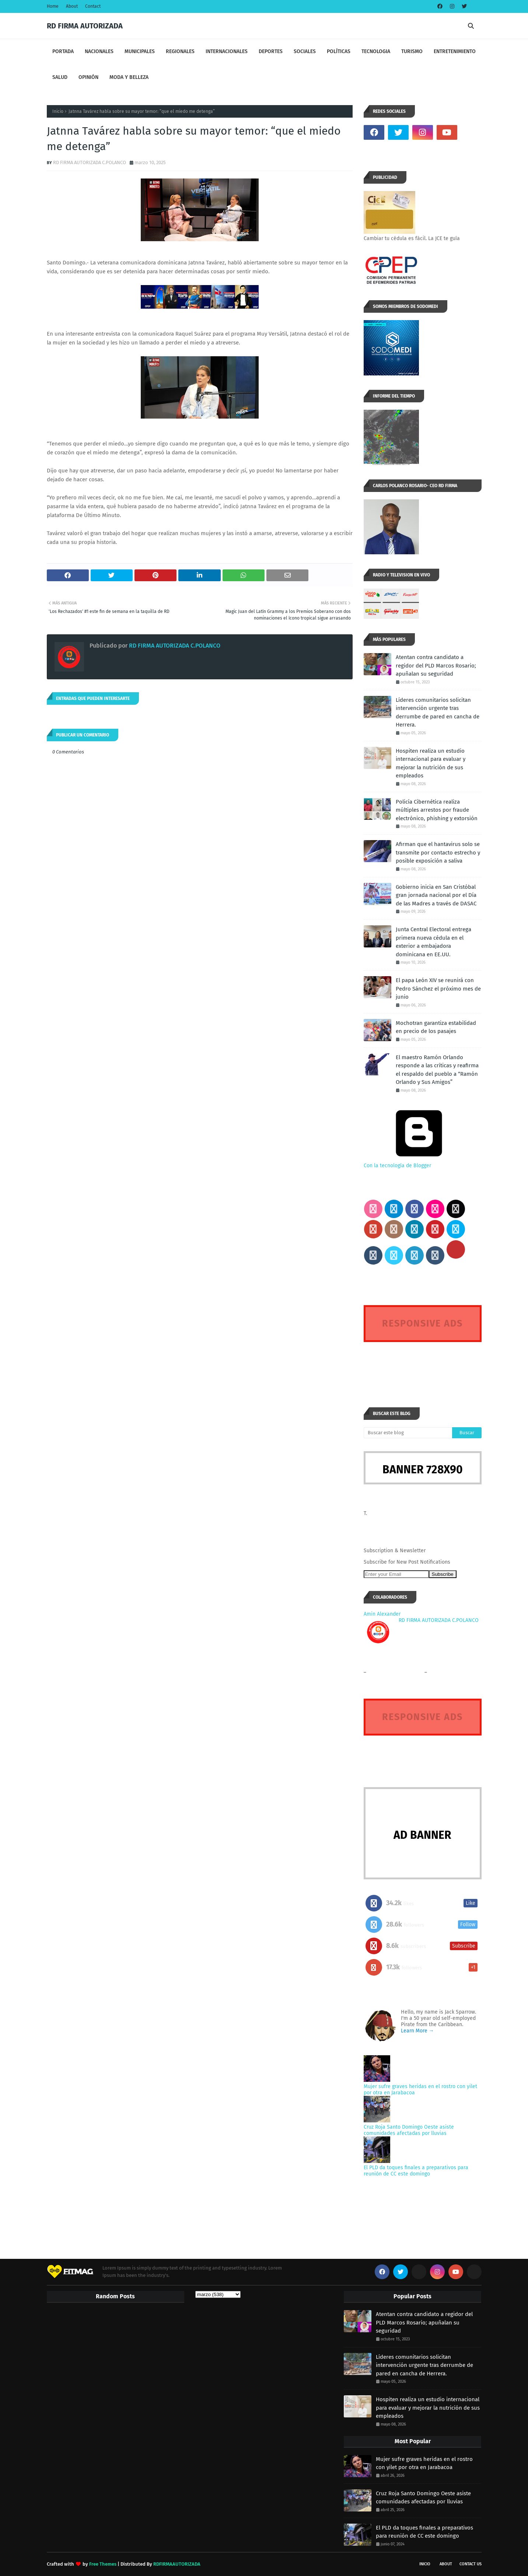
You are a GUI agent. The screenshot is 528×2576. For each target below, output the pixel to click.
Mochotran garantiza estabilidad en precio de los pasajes (436, 1027)
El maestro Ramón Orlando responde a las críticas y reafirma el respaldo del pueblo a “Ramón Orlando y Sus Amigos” (437, 1070)
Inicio (57, 111)
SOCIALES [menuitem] (305, 51)
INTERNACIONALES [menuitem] (227, 51)
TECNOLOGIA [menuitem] (375, 51)
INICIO (424, 2564)
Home (53, 6)
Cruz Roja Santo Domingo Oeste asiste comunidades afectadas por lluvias (409, 2130)
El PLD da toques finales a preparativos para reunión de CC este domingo (416, 2170)
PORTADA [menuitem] (63, 51)
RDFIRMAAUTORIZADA (176, 2564)
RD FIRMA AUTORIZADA (85, 25)
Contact (93, 6)
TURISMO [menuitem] (412, 51)
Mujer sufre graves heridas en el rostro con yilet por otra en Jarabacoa (424, 2463)
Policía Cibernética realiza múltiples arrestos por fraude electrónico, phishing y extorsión (437, 810)
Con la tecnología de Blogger (419, 1162)
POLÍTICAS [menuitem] (338, 51)
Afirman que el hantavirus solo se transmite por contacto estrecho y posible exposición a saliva (438, 852)
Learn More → (417, 2031)
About (72, 6)
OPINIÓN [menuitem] (88, 77)
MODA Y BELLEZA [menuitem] (128, 77)
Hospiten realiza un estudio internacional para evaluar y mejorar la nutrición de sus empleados (430, 763)
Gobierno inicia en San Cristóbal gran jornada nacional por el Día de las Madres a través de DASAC (436, 895)
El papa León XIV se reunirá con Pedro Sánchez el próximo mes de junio (438, 988)
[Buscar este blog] (408, 1432)
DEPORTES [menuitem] (271, 51)
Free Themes (102, 2564)
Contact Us (470, 2564)
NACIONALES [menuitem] (99, 51)
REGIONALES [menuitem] (180, 51)
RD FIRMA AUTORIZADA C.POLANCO (89, 162)
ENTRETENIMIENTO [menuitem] (455, 51)
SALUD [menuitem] (59, 77)
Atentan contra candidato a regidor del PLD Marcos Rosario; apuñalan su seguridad (436, 665)
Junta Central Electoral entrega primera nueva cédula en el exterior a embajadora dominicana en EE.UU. (433, 942)
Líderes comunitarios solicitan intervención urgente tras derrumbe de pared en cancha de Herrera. (437, 712)
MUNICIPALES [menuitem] (140, 51)
